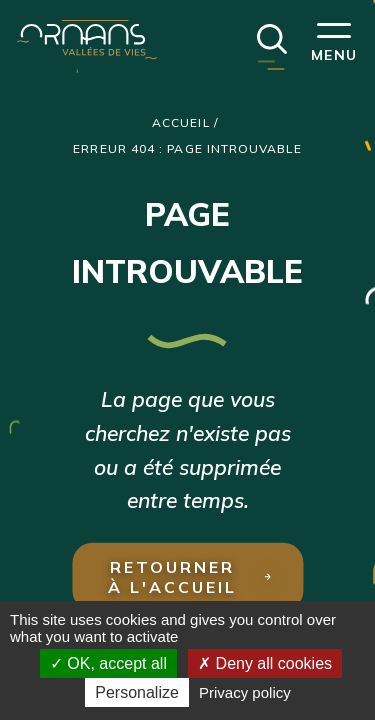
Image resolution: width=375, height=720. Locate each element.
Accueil (181, 122)
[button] (272, 37)
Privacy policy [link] (245, 692)
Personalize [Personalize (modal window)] (137, 692)
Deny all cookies (265, 663)
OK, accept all (108, 663)
